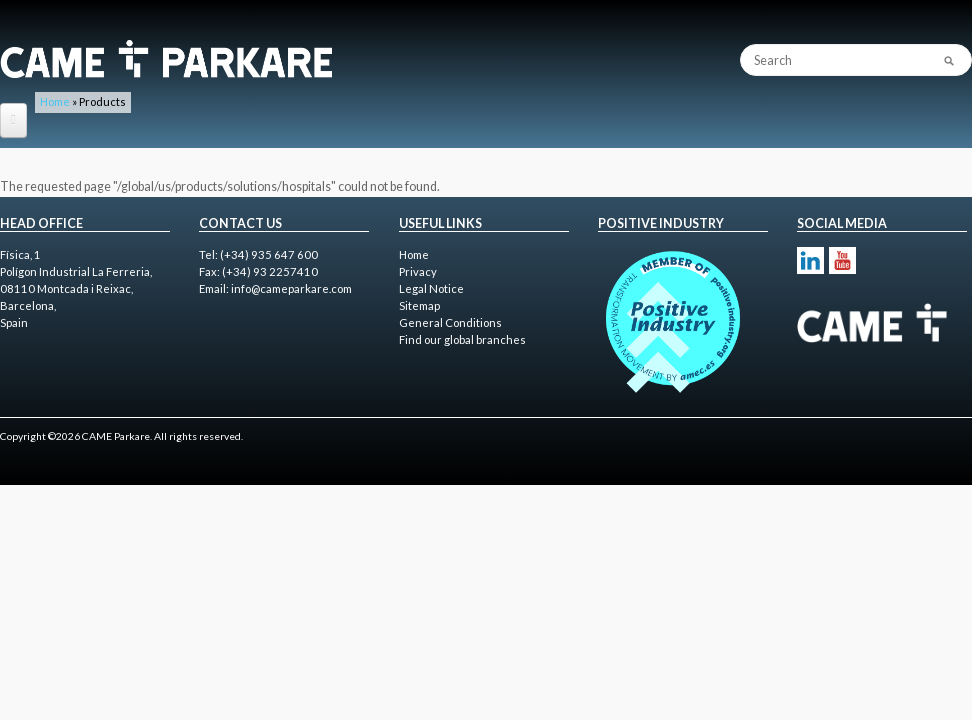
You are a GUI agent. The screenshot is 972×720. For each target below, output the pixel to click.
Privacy (418, 271)
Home (55, 101)
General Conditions (450, 322)
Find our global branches (462, 339)
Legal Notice (431, 288)
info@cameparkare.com (291, 288)
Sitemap (419, 305)
